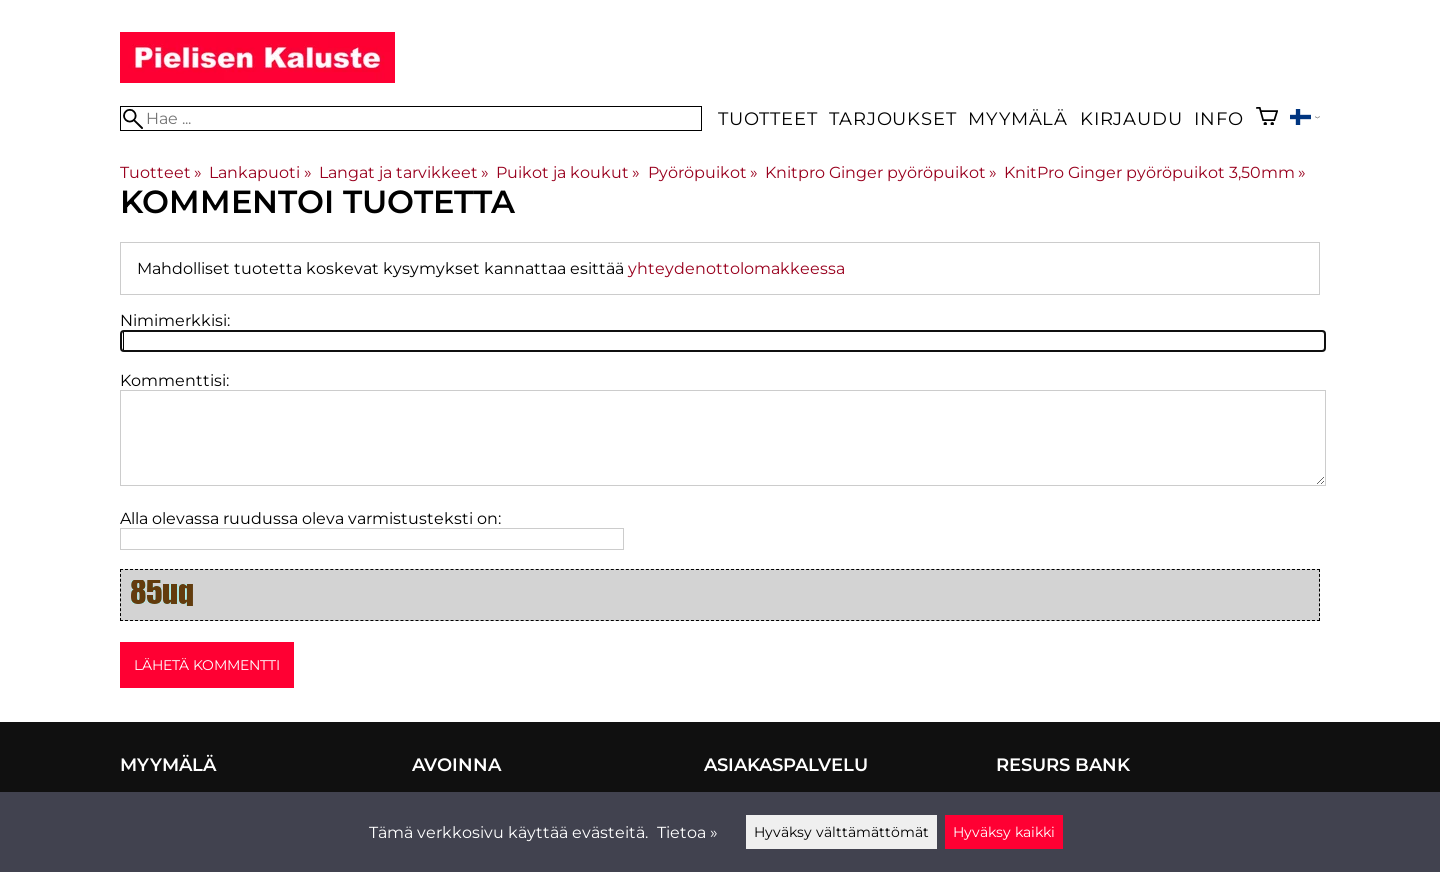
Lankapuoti (260, 172)
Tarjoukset (892, 118)
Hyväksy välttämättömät (841, 832)
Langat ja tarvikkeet (404, 172)
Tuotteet (767, 118)
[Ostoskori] (1267, 118)
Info (1218, 118)
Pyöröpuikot (703, 172)
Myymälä (1018, 118)
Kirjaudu (1131, 118)
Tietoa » (687, 832)
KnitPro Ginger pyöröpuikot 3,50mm (1155, 172)
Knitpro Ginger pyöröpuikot (881, 172)
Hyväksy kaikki (1004, 832)
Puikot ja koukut (568, 172)
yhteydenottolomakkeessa (736, 268)
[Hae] (411, 118)
